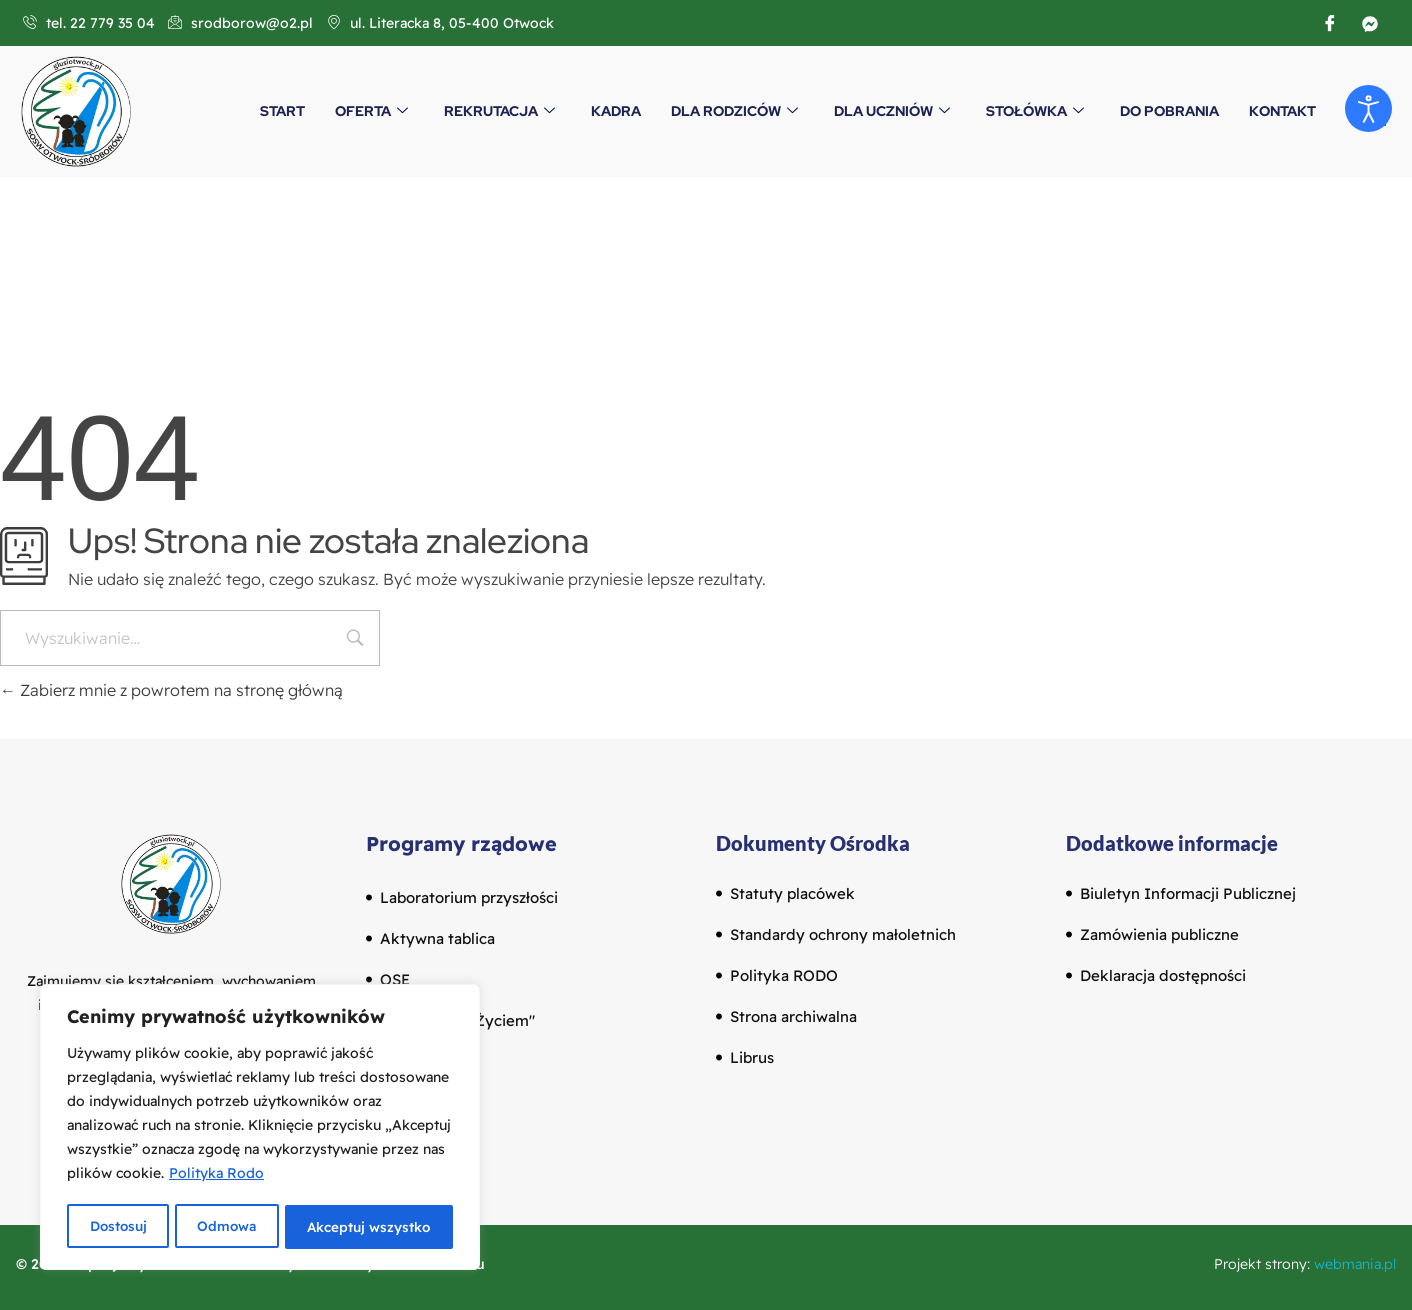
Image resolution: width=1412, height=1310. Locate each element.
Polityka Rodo (216, 1177)
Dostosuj (117, 1227)
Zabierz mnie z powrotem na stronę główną (171, 690)
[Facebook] (1330, 23)
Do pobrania (1169, 111)
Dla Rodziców (734, 111)
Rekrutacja (499, 111)
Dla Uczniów (892, 111)
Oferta (371, 111)
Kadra (616, 111)
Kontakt (1282, 111)
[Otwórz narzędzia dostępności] (1368, 109)
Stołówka (1035, 111)
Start (282, 111)
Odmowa (226, 1227)
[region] (260, 1129)
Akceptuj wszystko (369, 1227)
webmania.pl (1355, 1264)
